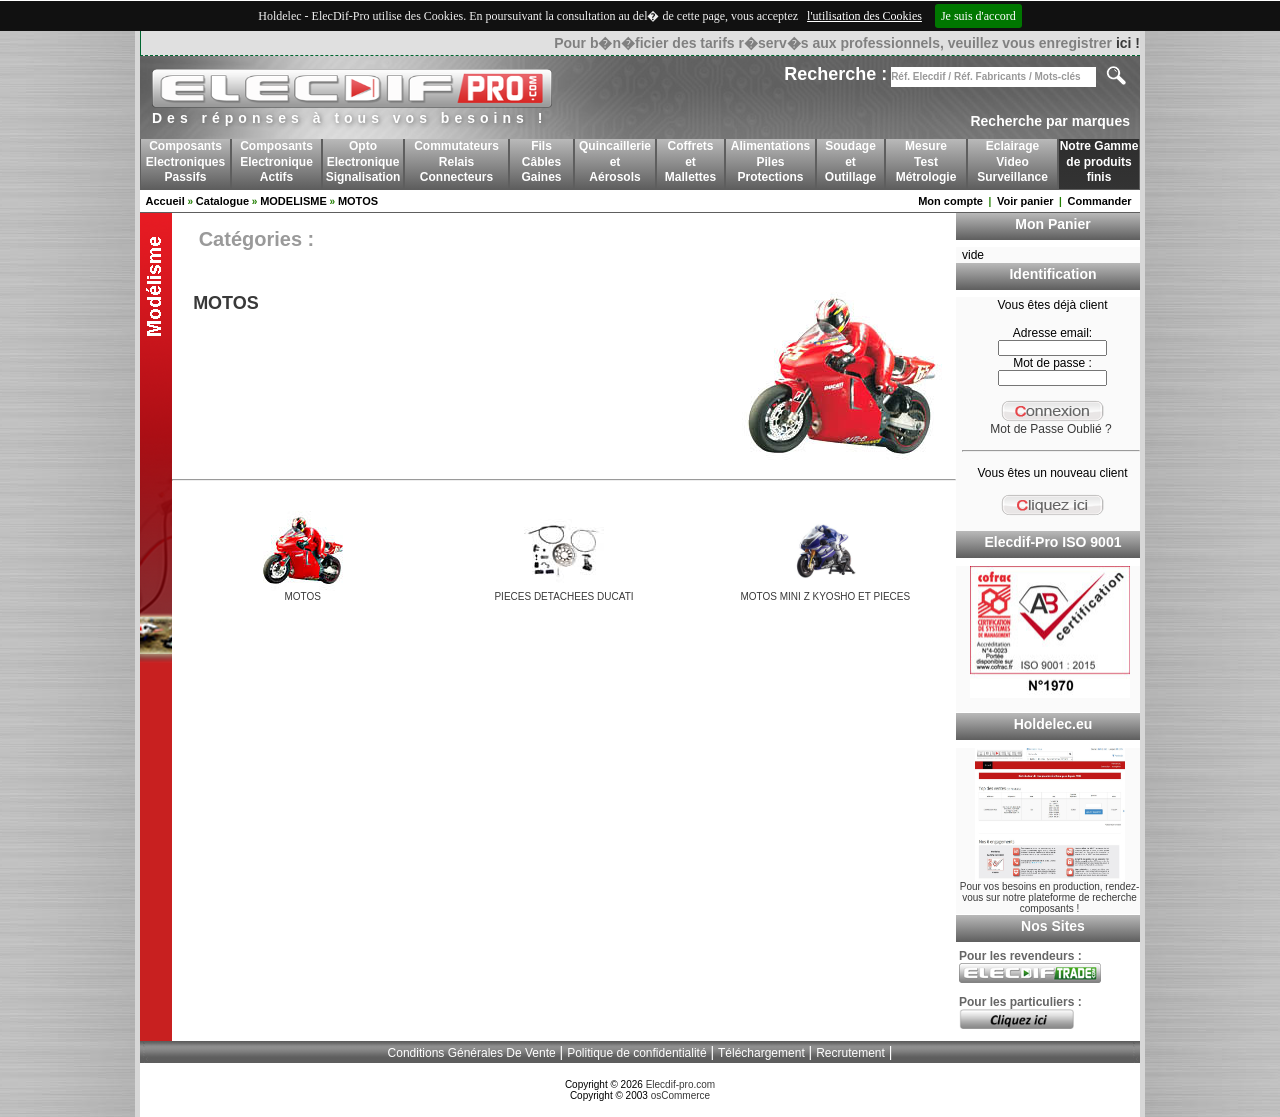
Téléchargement (761, 1053)
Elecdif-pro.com (680, 1084)
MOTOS (358, 201)
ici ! (1128, 43)
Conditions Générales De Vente (472, 1053)
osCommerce (680, 1095)
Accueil (165, 201)
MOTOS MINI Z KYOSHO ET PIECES (825, 596)
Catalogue (222, 201)
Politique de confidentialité (636, 1053)
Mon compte (950, 201)
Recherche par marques (1050, 121)
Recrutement (850, 1053)
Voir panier (1025, 201)
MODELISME (293, 201)
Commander (1099, 201)
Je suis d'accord (978, 16)
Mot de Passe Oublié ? (1050, 429)
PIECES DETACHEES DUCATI (563, 596)
